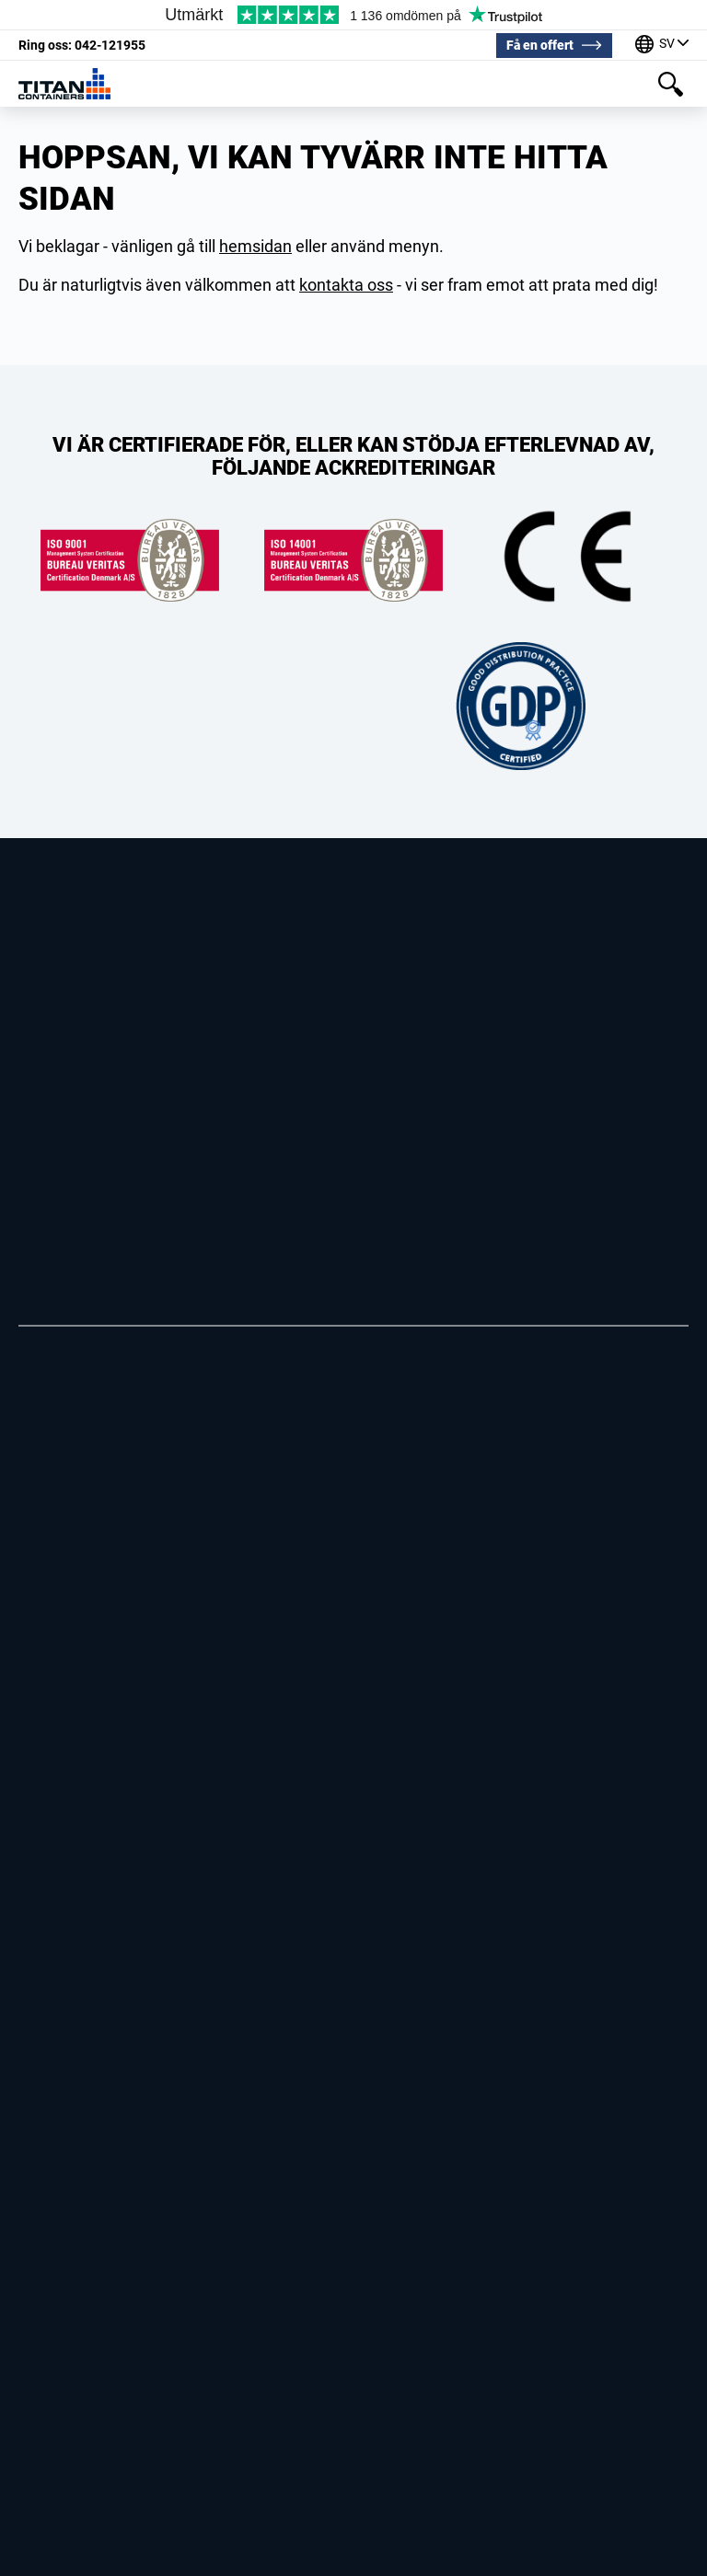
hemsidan (255, 246)
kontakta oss (346, 284)
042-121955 (81, 45)
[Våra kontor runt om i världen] (662, 45)
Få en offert (540, 45)
